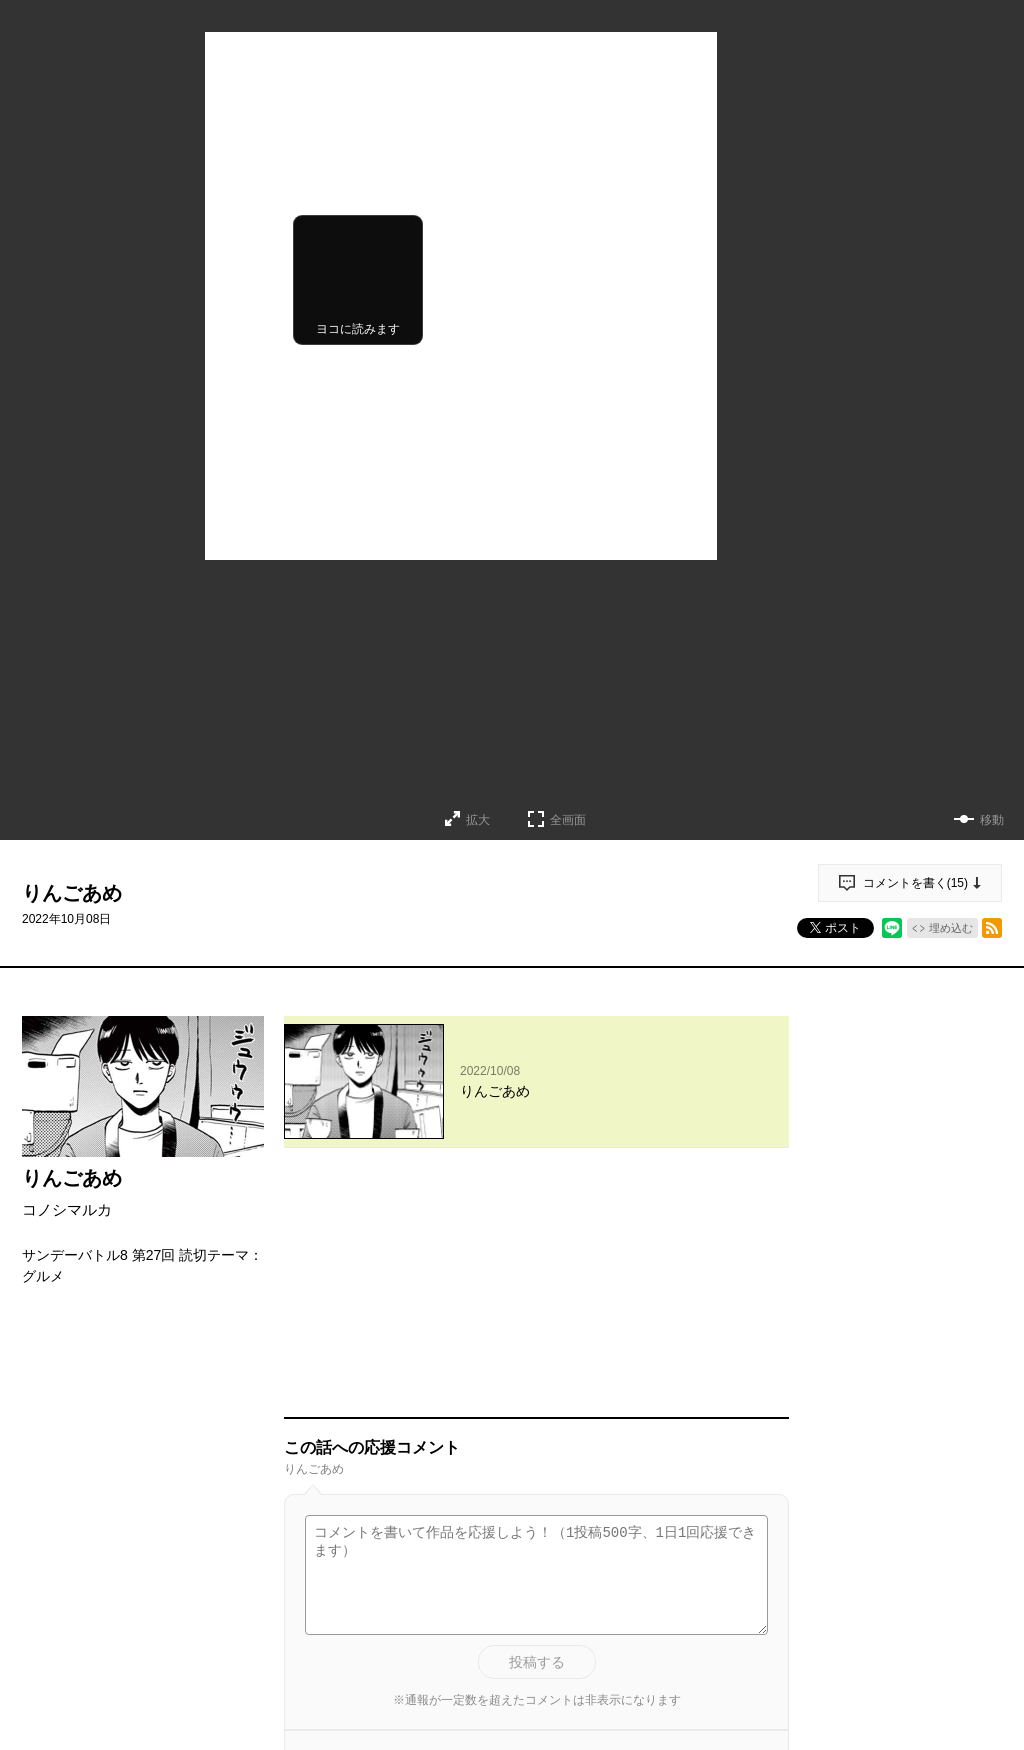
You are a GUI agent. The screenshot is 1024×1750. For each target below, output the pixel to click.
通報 (756, 1562)
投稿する (537, 1432)
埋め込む (951, 928)
